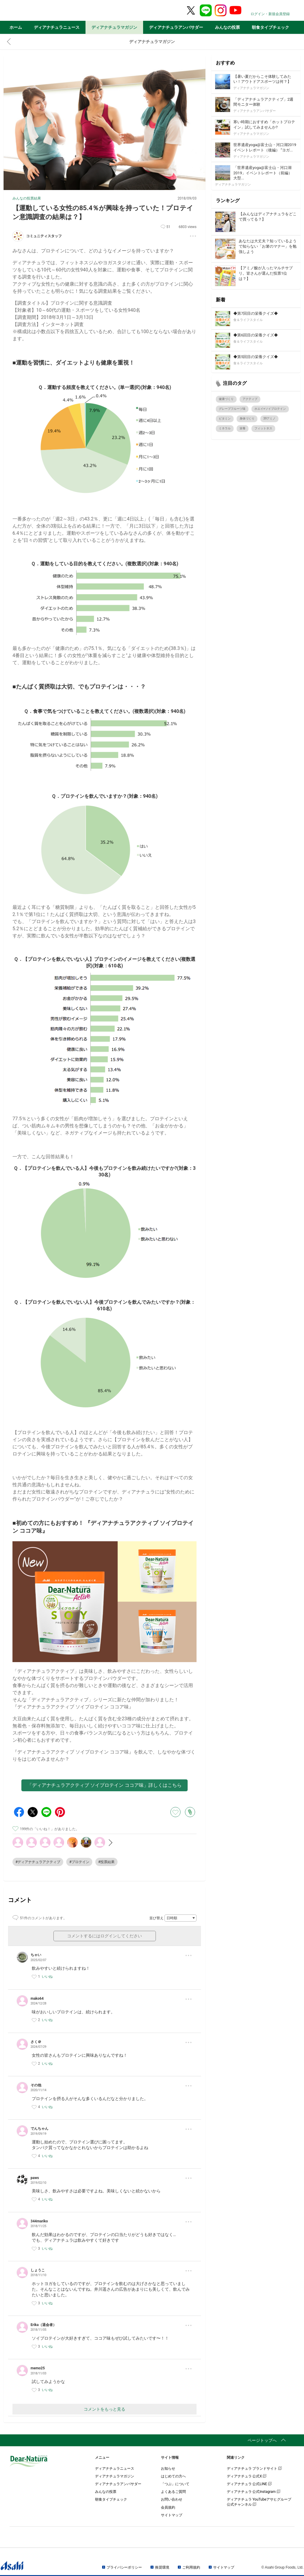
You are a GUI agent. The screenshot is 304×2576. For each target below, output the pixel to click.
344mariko (39, 2221)
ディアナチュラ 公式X (247, 2476)
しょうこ (38, 2270)
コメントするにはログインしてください (104, 1935)
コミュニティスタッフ (44, 236)
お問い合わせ (171, 2499)
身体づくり (247, 418)
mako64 (37, 1998)
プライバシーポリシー (124, 2567)
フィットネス (263, 428)
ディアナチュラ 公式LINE (249, 2484)
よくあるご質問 (173, 2492)
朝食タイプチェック (270, 27)
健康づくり (226, 399)
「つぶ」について (175, 2484)
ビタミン (225, 418)
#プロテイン (79, 1862)
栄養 (243, 428)
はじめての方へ (173, 2476)
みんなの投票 (227, 27)
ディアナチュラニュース (57, 27)
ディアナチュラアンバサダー (176, 27)
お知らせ (168, 2468)
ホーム (16, 27)
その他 (36, 2085)
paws (35, 2178)
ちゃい (36, 1955)
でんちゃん (39, 2128)
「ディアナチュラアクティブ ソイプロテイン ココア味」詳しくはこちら (104, 1785)
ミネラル (225, 428)
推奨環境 (162, 2567)
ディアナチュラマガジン (114, 27)
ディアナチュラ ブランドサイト (254, 2468)
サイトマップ (171, 2515)
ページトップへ (262, 2440)
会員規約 (168, 2507)
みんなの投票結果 (26, 198)
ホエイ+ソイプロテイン (270, 408)
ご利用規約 (191, 2567)
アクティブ (250, 399)
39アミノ (269, 418)
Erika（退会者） (43, 2325)
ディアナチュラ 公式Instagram (253, 2492)
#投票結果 (106, 1862)
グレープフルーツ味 (232, 408)
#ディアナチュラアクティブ (37, 1862)
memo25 (38, 2368)
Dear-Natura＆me (44, 10)
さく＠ (36, 2042)
